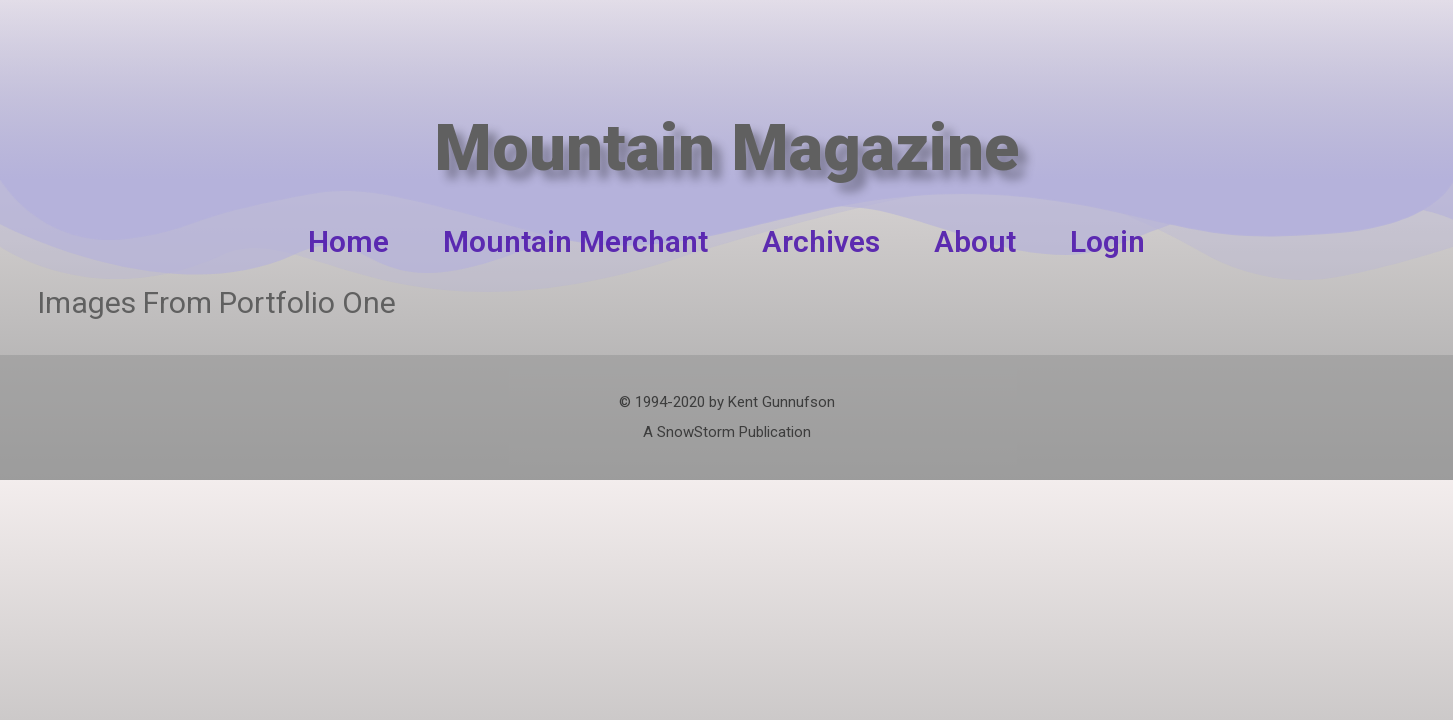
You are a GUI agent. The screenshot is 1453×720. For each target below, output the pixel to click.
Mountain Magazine (726, 127)
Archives (821, 241)
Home (348, 241)
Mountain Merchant (575, 241)
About (975, 241)
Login (1107, 241)
